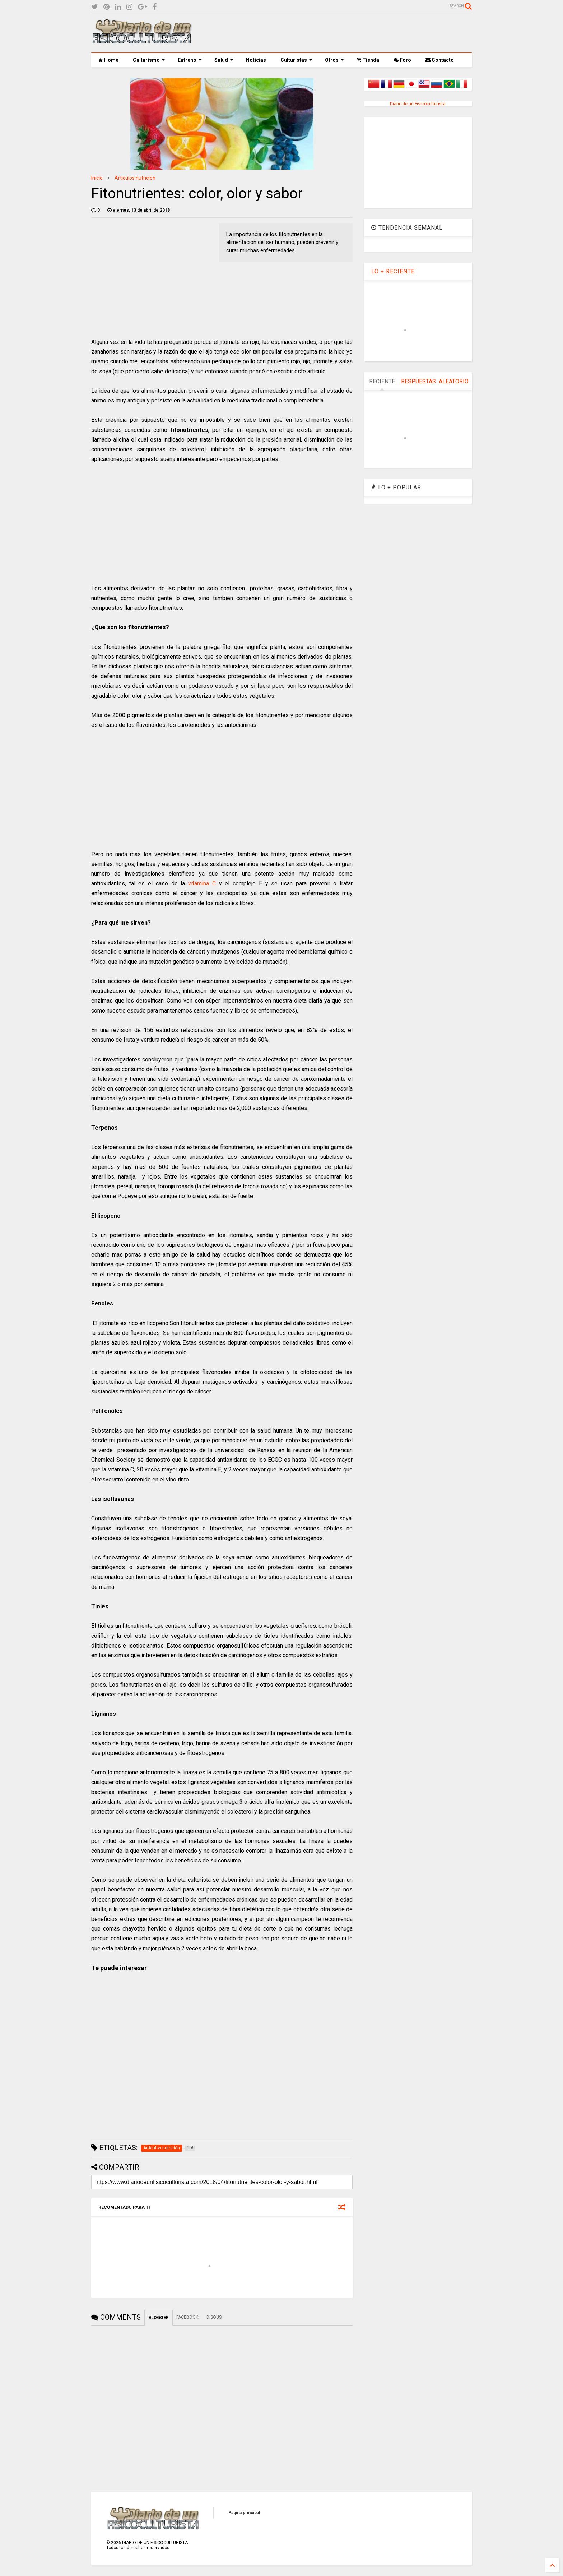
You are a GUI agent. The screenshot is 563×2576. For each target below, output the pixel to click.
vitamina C (202, 883)
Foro (402, 60)
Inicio (97, 178)
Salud (223, 60)
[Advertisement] (341, 33)
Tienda (368, 60)
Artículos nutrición (135, 178)
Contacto (439, 60)
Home (108, 60)
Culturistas (296, 60)
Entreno (190, 60)
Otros (334, 60)
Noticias (256, 60)
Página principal (244, 2512)
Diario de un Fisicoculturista (418, 103)
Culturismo (149, 60)
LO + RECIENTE (393, 271)
